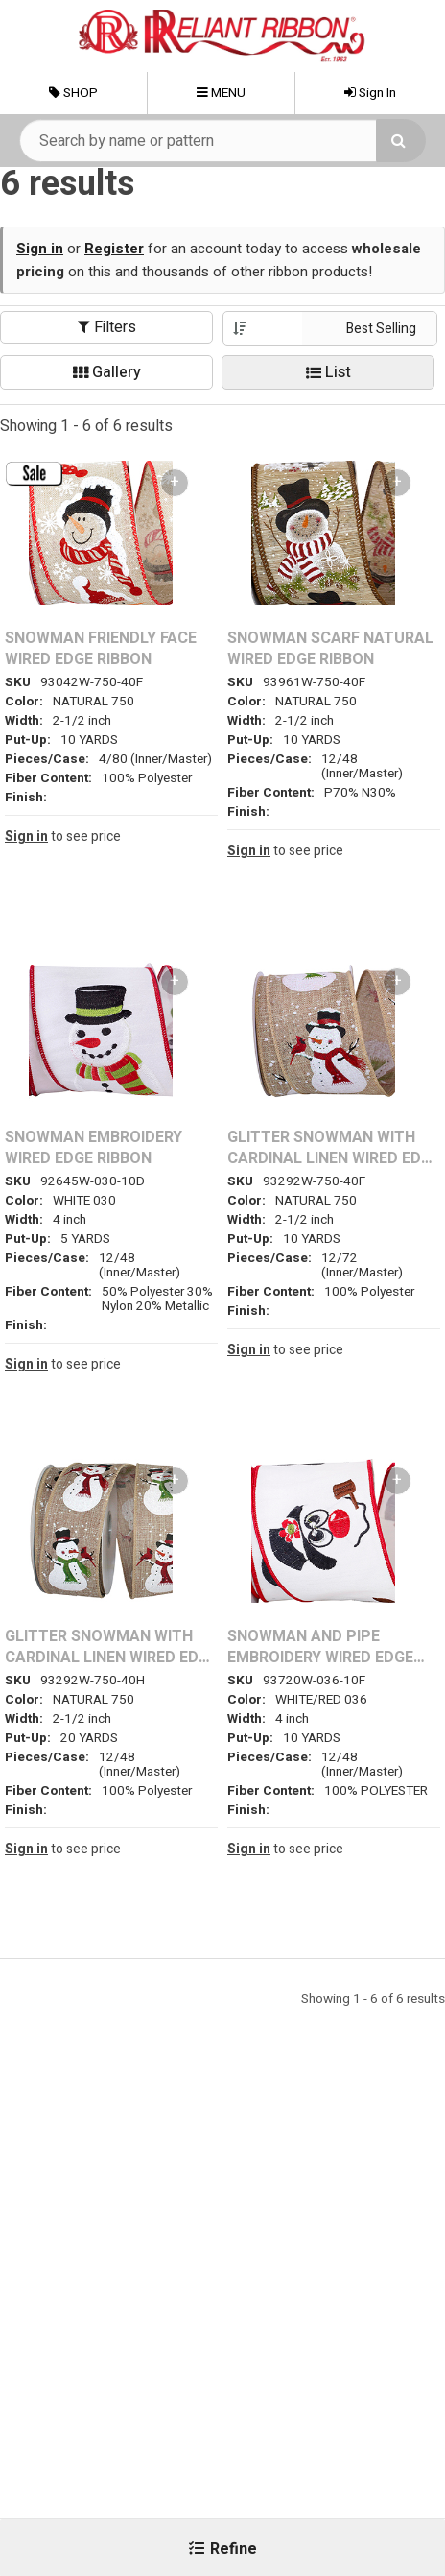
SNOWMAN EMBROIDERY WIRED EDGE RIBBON (93, 1148)
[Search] (401, 140)
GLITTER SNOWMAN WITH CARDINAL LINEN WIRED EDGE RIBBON (333, 1148)
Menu (221, 93)
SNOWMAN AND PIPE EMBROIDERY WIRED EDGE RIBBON (320, 1647)
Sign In (370, 93)
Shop (73, 93)
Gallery (107, 372)
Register (114, 248)
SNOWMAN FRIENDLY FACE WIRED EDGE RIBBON (101, 649)
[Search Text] (222, 140)
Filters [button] (107, 327)
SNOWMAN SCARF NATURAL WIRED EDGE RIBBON (330, 649)
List (328, 372)
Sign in (39, 248)
